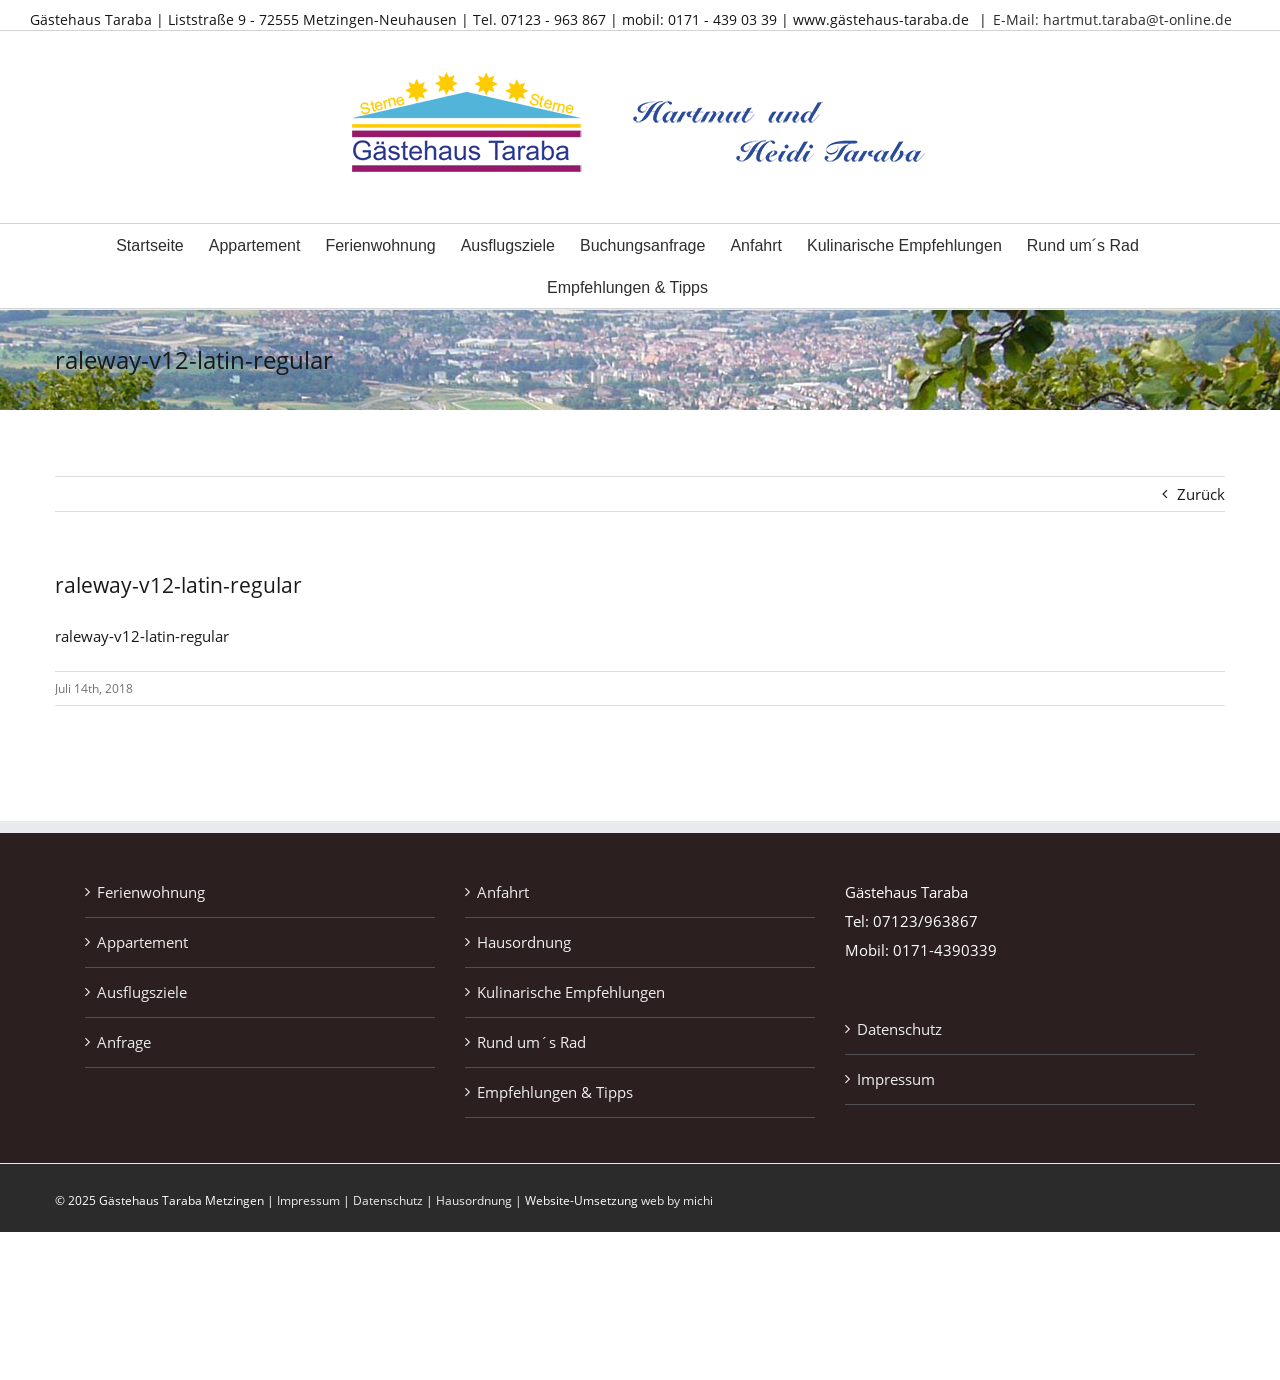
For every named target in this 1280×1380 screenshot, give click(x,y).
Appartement (142, 942)
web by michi (677, 1200)
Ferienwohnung (151, 892)
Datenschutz (899, 1029)
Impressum (896, 1079)
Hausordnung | (480, 1200)
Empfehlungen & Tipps (555, 1092)
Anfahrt (503, 892)
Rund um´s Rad (531, 1042)
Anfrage (124, 1042)
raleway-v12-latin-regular (142, 636)
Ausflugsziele (142, 992)
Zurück (1201, 494)
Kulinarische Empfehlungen (571, 992)
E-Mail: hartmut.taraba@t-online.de (1112, 19)
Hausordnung (524, 942)
